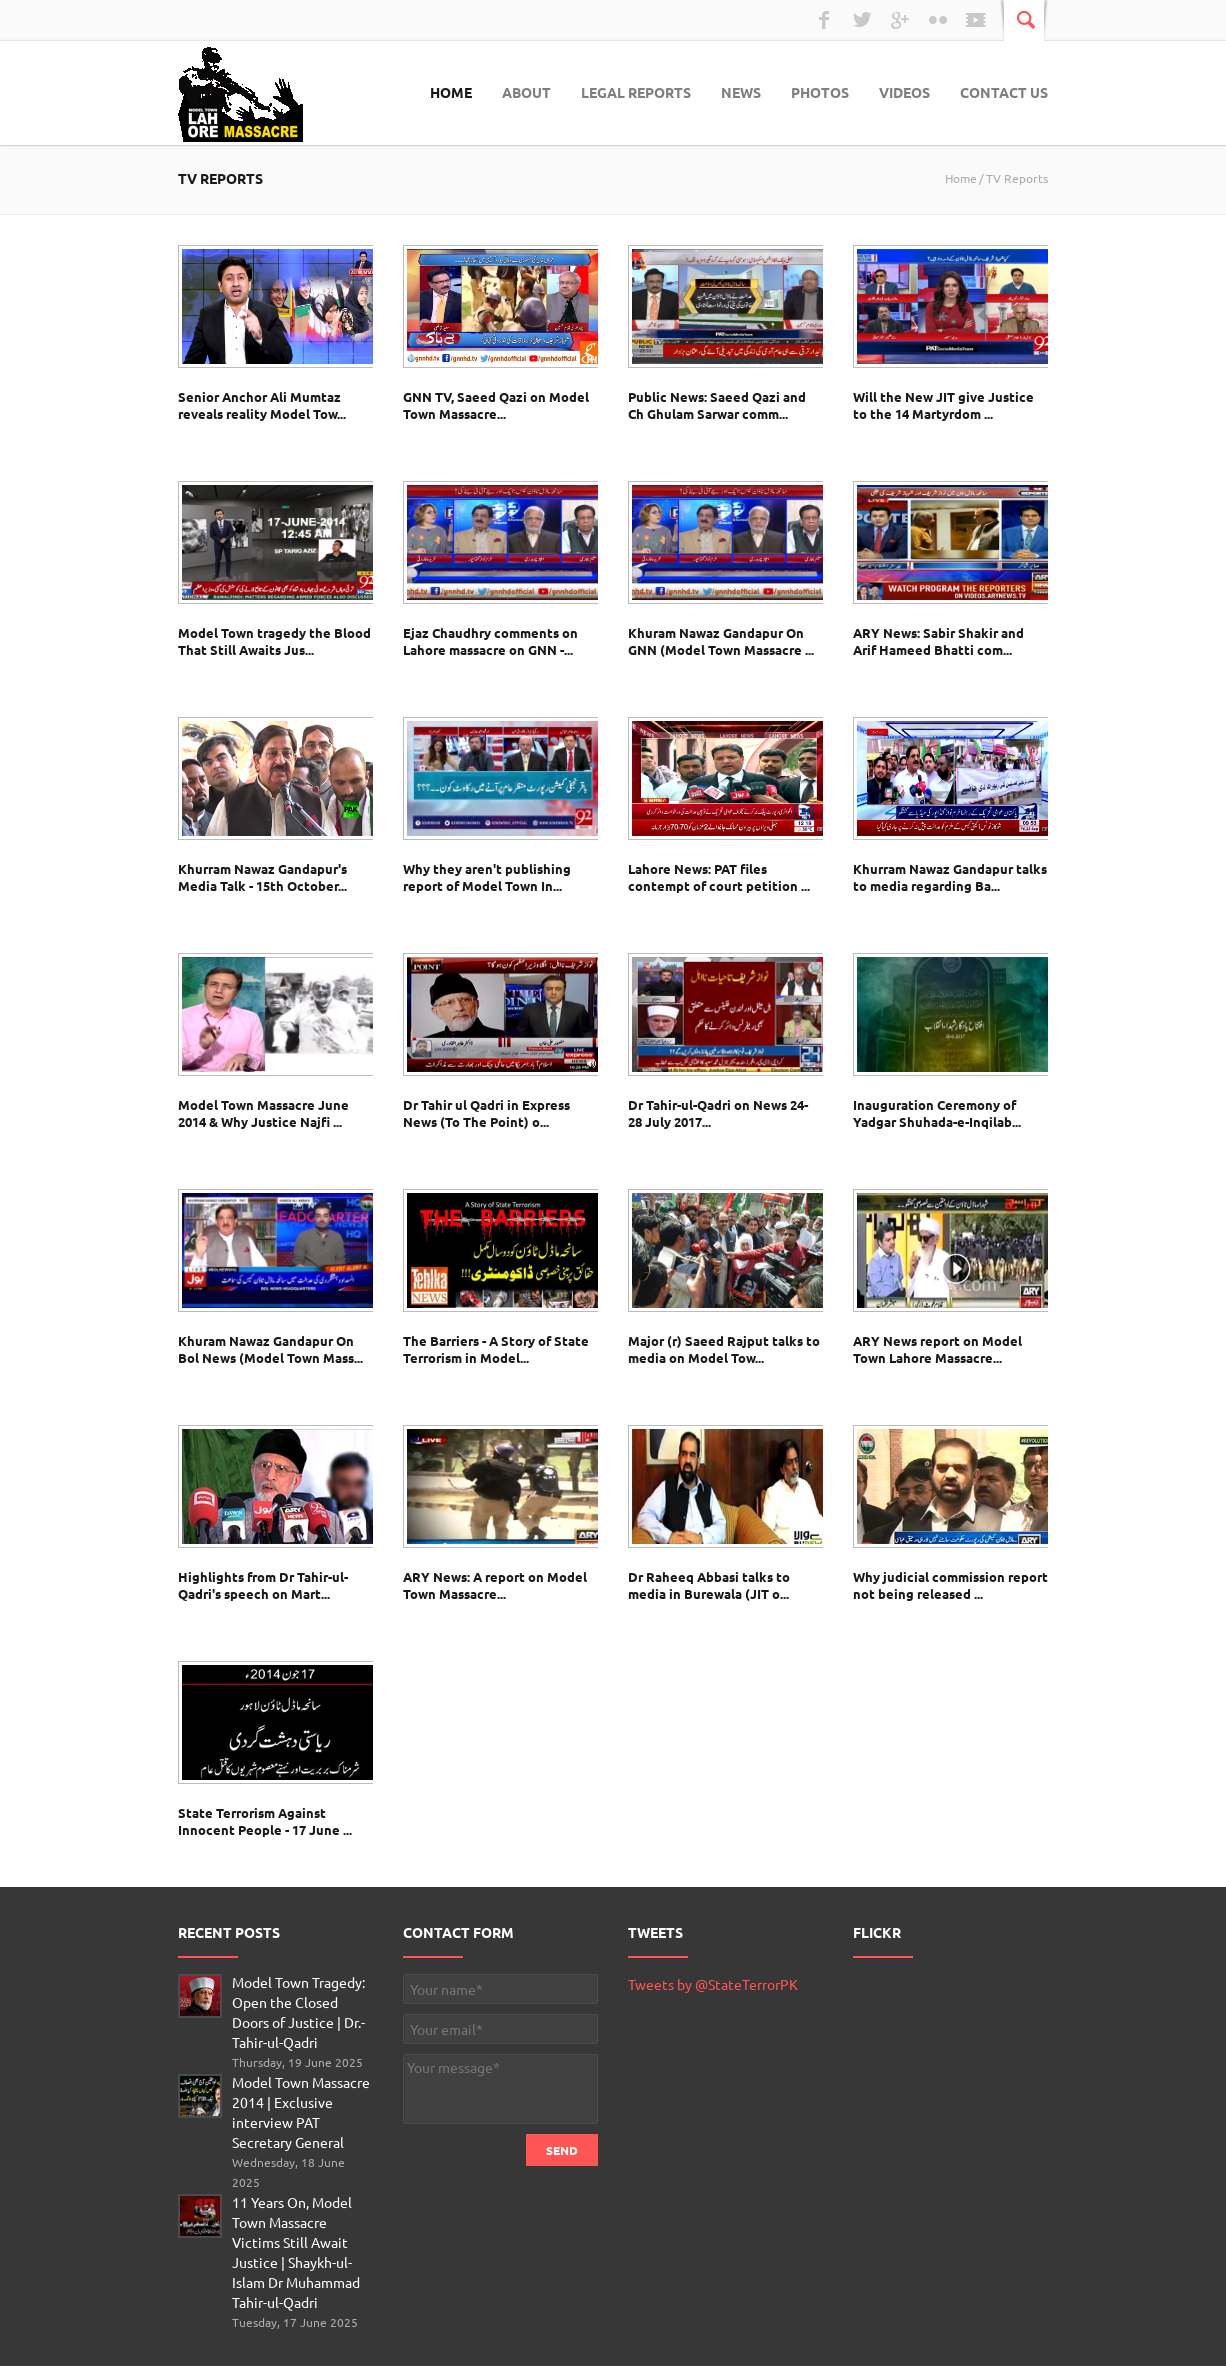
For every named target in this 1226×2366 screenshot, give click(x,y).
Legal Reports (636, 92)
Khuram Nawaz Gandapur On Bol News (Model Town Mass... (270, 1349)
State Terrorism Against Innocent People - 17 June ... (265, 1821)
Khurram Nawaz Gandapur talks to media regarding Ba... (950, 877)
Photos (820, 92)
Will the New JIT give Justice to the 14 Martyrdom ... (943, 405)
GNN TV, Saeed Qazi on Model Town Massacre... (496, 405)
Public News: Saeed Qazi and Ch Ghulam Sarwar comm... (717, 405)
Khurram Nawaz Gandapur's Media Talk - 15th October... (262, 877)
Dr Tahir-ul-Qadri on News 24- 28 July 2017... (718, 1113)
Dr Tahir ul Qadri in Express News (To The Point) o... (486, 1113)
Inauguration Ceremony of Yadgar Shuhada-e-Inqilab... (937, 1113)
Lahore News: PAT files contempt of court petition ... (719, 877)
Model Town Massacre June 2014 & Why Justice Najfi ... (263, 1113)
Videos (904, 92)
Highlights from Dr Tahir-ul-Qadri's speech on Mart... (263, 1585)
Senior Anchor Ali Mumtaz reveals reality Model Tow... (262, 405)
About (526, 92)
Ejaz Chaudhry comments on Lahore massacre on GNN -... (490, 641)
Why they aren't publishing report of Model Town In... (487, 877)
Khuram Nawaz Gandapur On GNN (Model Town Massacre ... (721, 641)
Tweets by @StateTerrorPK (713, 1984)
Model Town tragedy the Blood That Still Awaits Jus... (274, 641)
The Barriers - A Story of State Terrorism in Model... (496, 1349)
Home (451, 92)
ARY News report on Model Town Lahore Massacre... (937, 1349)
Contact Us (1004, 92)
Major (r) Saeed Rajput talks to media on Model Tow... (724, 1349)
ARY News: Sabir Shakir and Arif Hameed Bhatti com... (938, 641)
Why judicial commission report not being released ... (950, 1585)
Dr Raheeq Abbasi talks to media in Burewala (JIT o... (709, 1585)
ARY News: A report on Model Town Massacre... (495, 1585)
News (741, 92)
